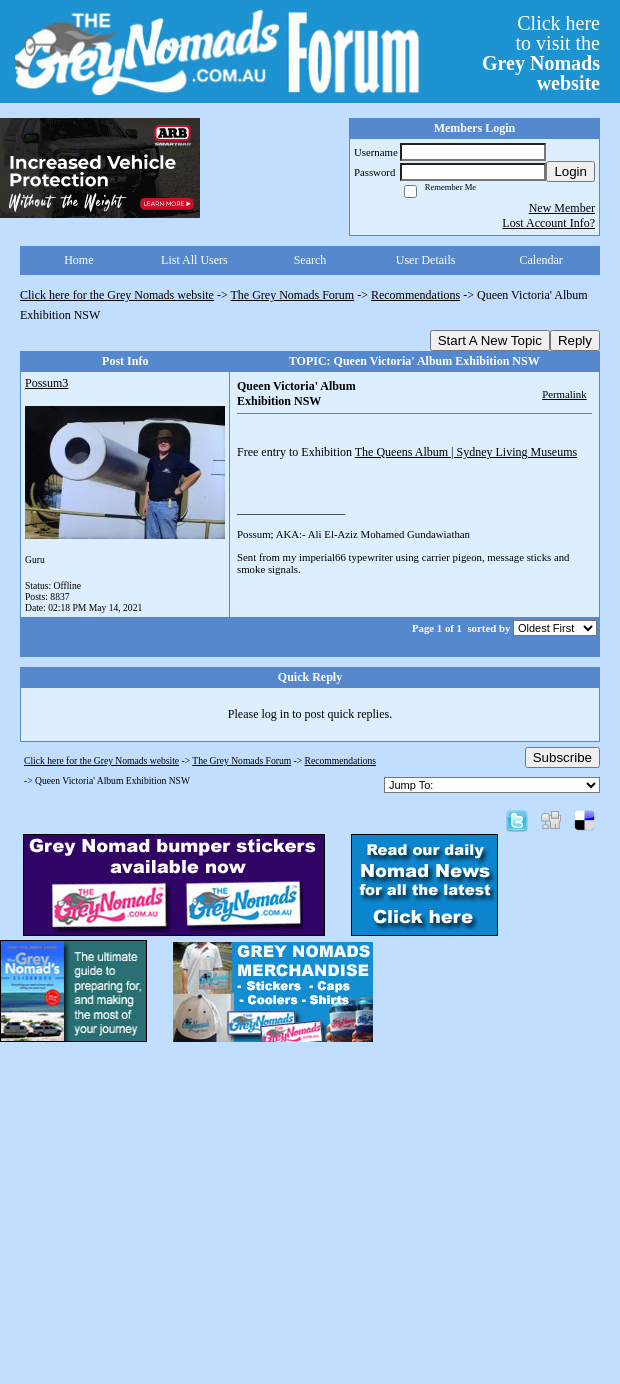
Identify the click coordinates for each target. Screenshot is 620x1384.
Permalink (564, 394)
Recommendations (415, 295)
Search (310, 260)
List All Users (194, 260)
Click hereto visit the (541, 53)
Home (78, 260)
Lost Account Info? (548, 223)
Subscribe (562, 757)
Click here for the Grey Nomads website (117, 295)
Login (570, 171)
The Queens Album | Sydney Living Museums (466, 452)
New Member (562, 208)
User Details (426, 260)
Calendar (541, 260)
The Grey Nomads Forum (293, 295)
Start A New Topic (490, 340)
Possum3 (46, 383)
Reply (575, 340)
